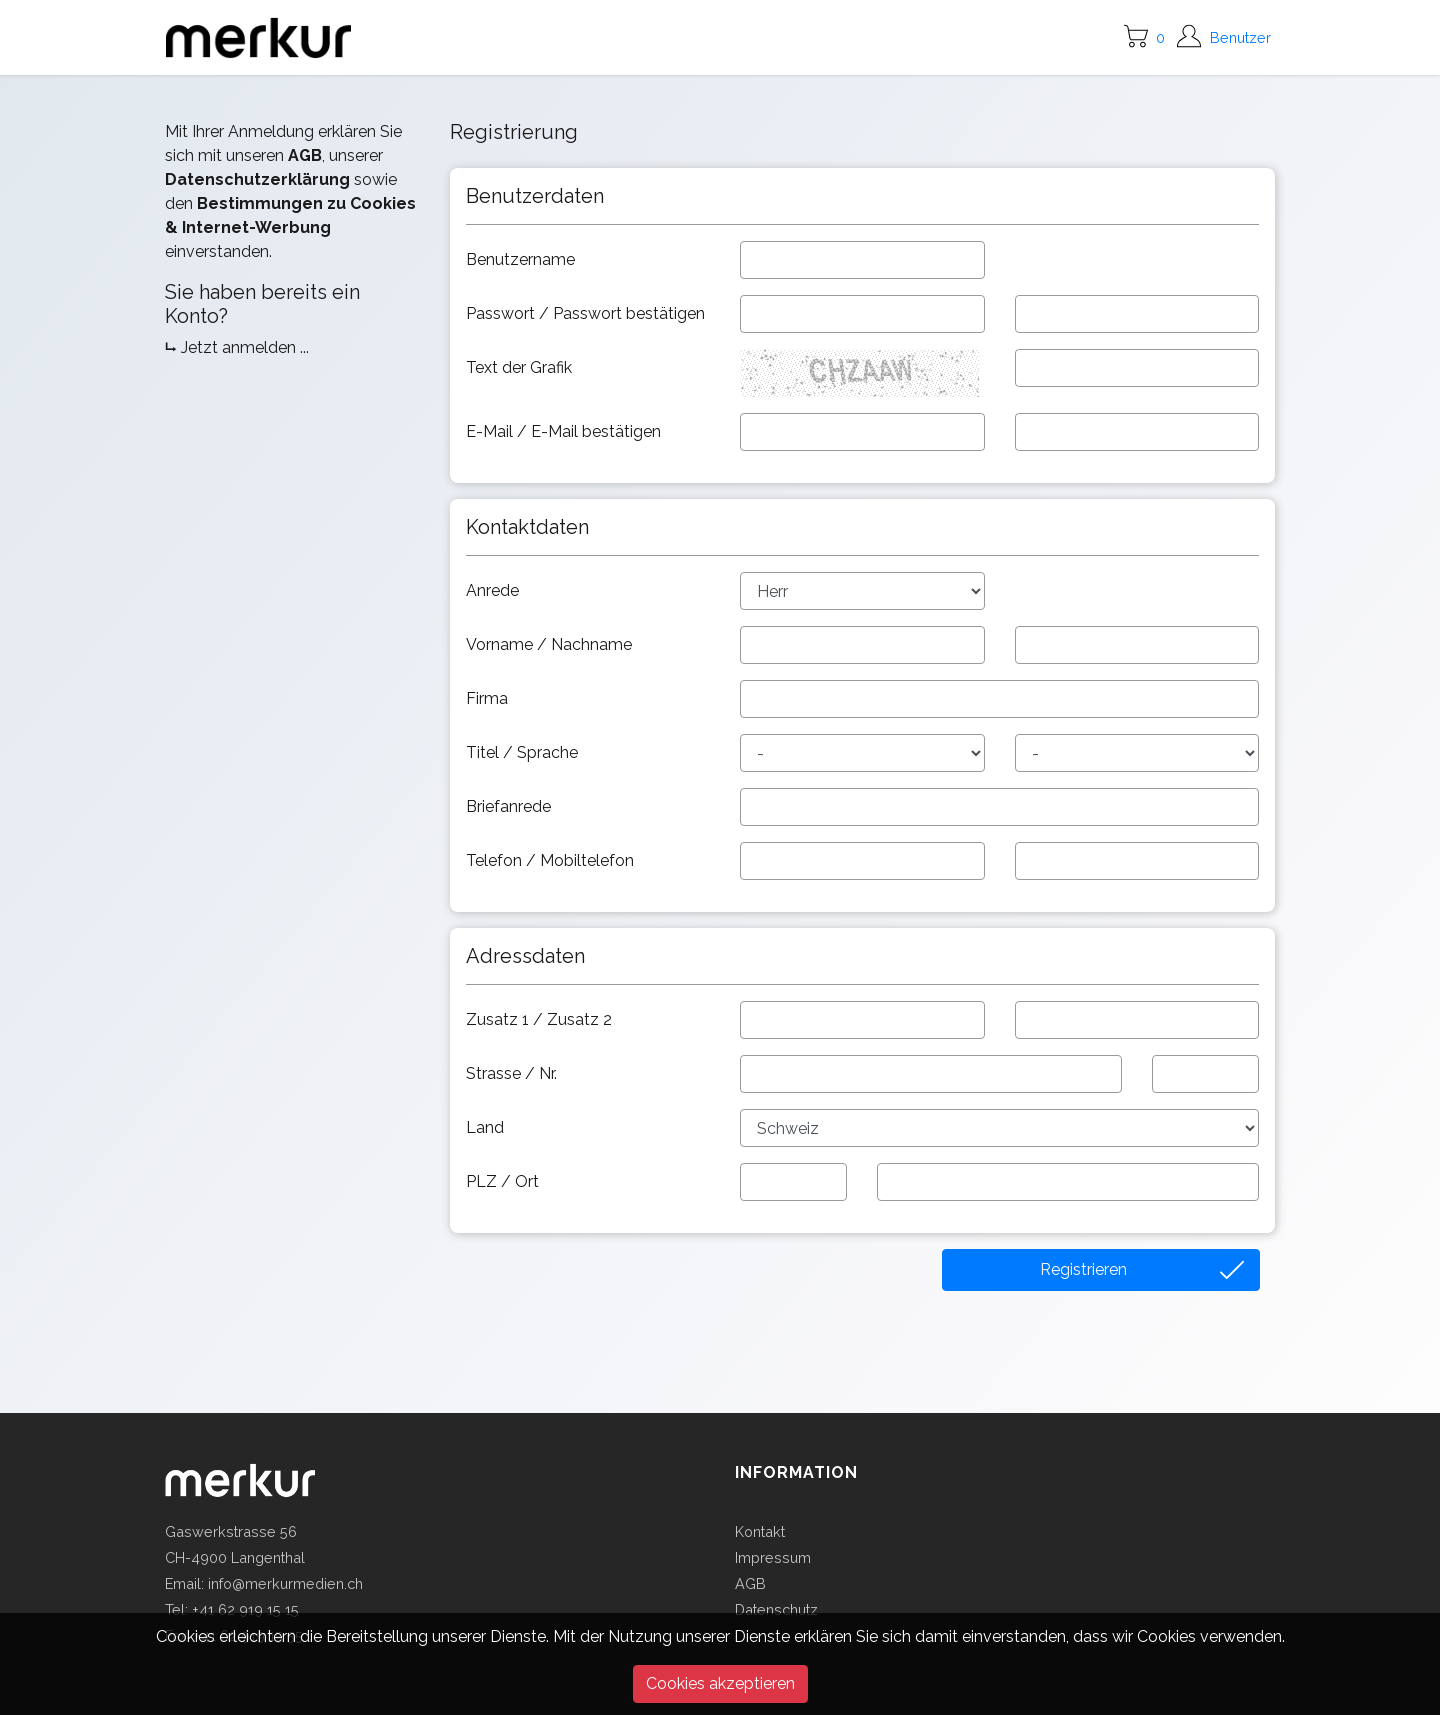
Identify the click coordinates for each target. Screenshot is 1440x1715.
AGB (305, 155)
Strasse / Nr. (513, 1073)
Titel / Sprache (524, 752)
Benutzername (522, 259)
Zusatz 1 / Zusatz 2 (541, 1019)
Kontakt (760, 1531)
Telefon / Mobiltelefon (552, 860)
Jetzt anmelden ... (245, 347)
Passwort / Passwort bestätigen (587, 313)
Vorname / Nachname (551, 644)
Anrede (494, 590)
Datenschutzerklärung (257, 179)
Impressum (773, 1557)
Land (487, 1127)
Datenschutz (776, 1609)
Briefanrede (510, 806)
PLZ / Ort (504, 1181)
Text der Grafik (521, 367)
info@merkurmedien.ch (285, 1583)
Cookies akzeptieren (720, 1683)
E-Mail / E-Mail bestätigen (565, 431)
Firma (489, 698)
